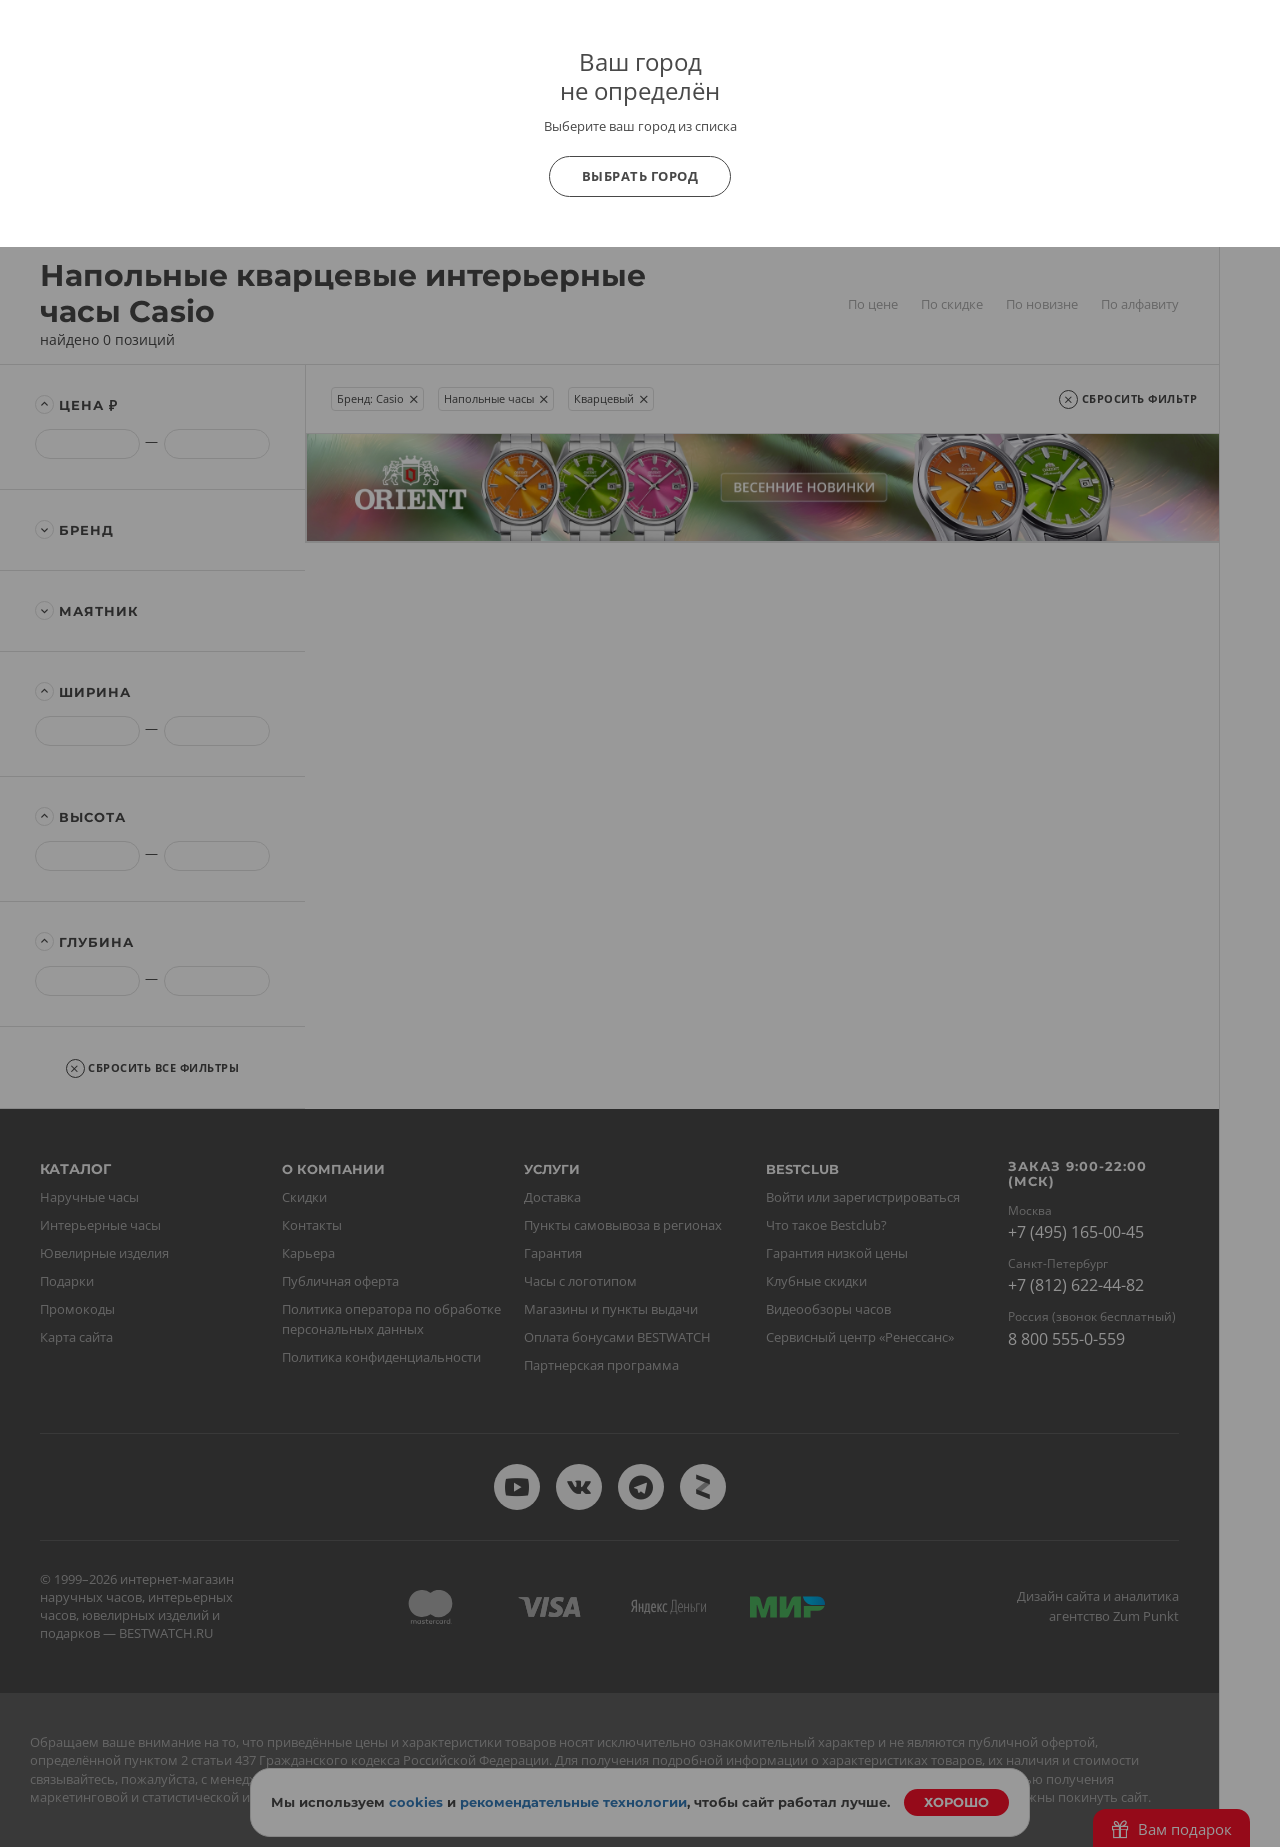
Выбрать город (640, 176)
